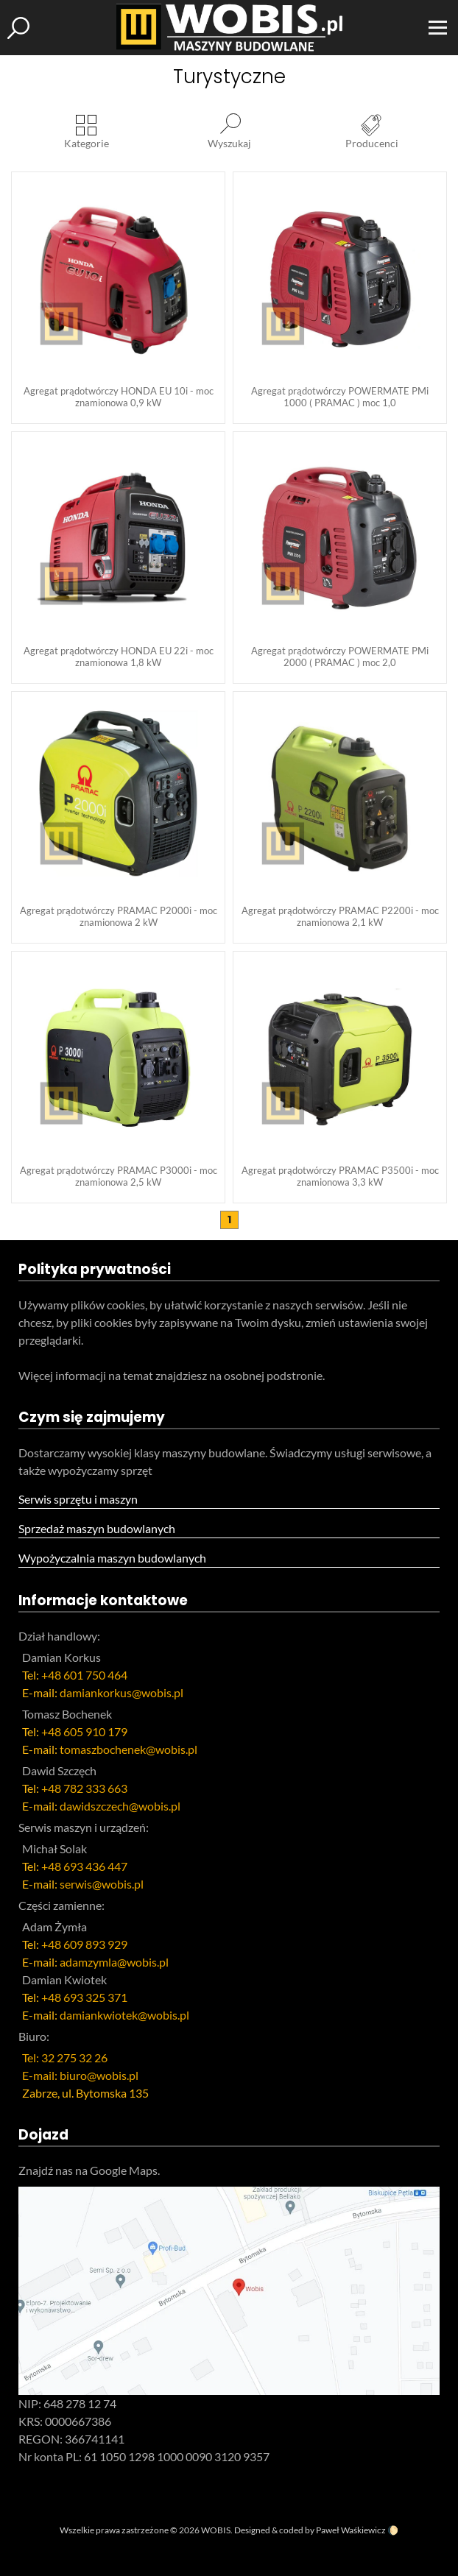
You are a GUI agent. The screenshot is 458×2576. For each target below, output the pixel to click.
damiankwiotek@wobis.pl (124, 2015)
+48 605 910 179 (84, 1731)
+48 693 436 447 (84, 1866)
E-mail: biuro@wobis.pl (80, 2075)
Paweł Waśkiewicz (351, 2530)
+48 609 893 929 (84, 1944)
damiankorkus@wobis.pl (121, 1692)
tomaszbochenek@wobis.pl (128, 1749)
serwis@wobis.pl (102, 1884)
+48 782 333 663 (84, 1788)
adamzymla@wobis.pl (114, 1962)
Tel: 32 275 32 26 (65, 2057)
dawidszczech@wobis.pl (120, 1806)
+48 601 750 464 (84, 1675)
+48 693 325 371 (84, 1997)
